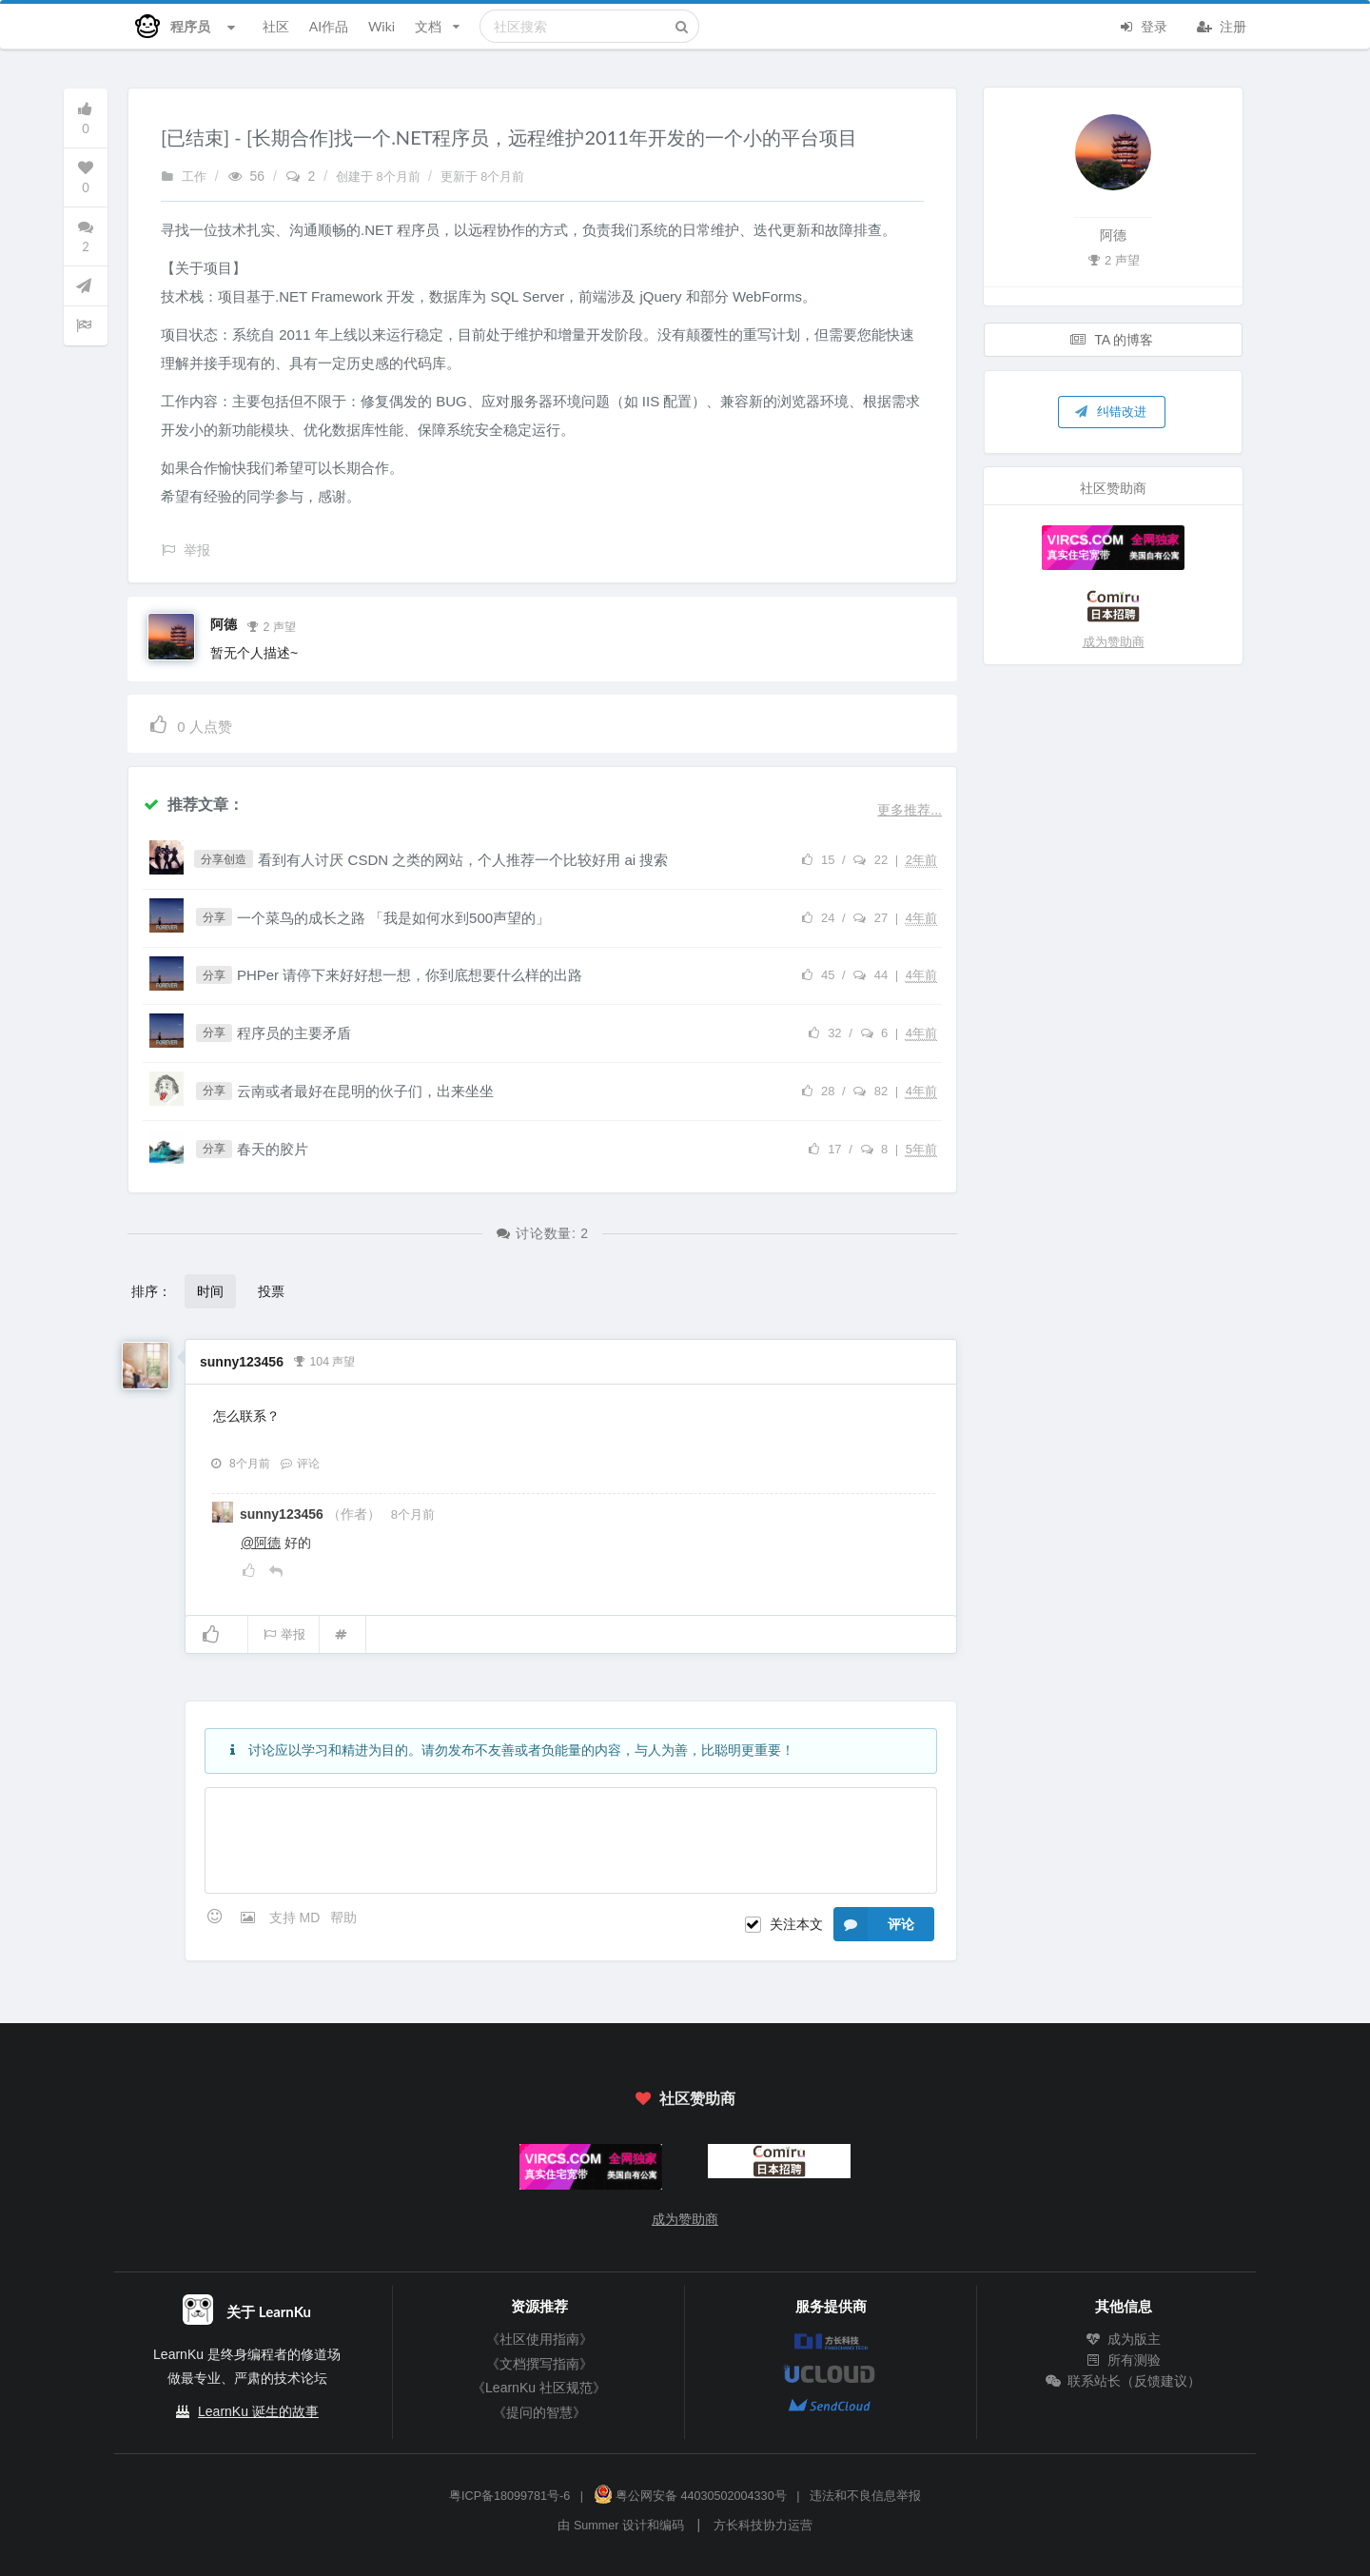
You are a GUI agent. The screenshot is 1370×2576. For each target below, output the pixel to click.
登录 (1142, 24)
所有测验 (1124, 2360)
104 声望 (324, 1359)
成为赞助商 (1114, 642)
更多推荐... (909, 809)
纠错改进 (1110, 411)
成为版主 (1124, 2339)
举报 (284, 1634)
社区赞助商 (685, 2098)
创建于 (379, 177)
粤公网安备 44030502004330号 (690, 2496)
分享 (214, 917)
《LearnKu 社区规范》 (539, 2387)
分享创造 (223, 859)
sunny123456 (242, 1361)
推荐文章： (193, 804)
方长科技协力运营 (763, 2525)
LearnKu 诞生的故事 (258, 2411)
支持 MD (296, 1917)
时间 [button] (210, 1291)
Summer (596, 2525)
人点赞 (189, 724)
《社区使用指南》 (539, 2339)
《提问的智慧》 (539, 2412)
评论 (300, 1463)
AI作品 (328, 26)
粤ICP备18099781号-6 (509, 2496)
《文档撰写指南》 (539, 2363)
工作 (183, 177)
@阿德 (261, 1542)
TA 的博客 (1112, 339)
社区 (276, 26)
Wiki (381, 26)
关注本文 (796, 1924)
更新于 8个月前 (482, 177)
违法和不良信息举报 (865, 2496)
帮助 (343, 1917)
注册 (1221, 24)
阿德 (223, 624)
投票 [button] (271, 1291)
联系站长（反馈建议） (1124, 2381)
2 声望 (271, 625)
